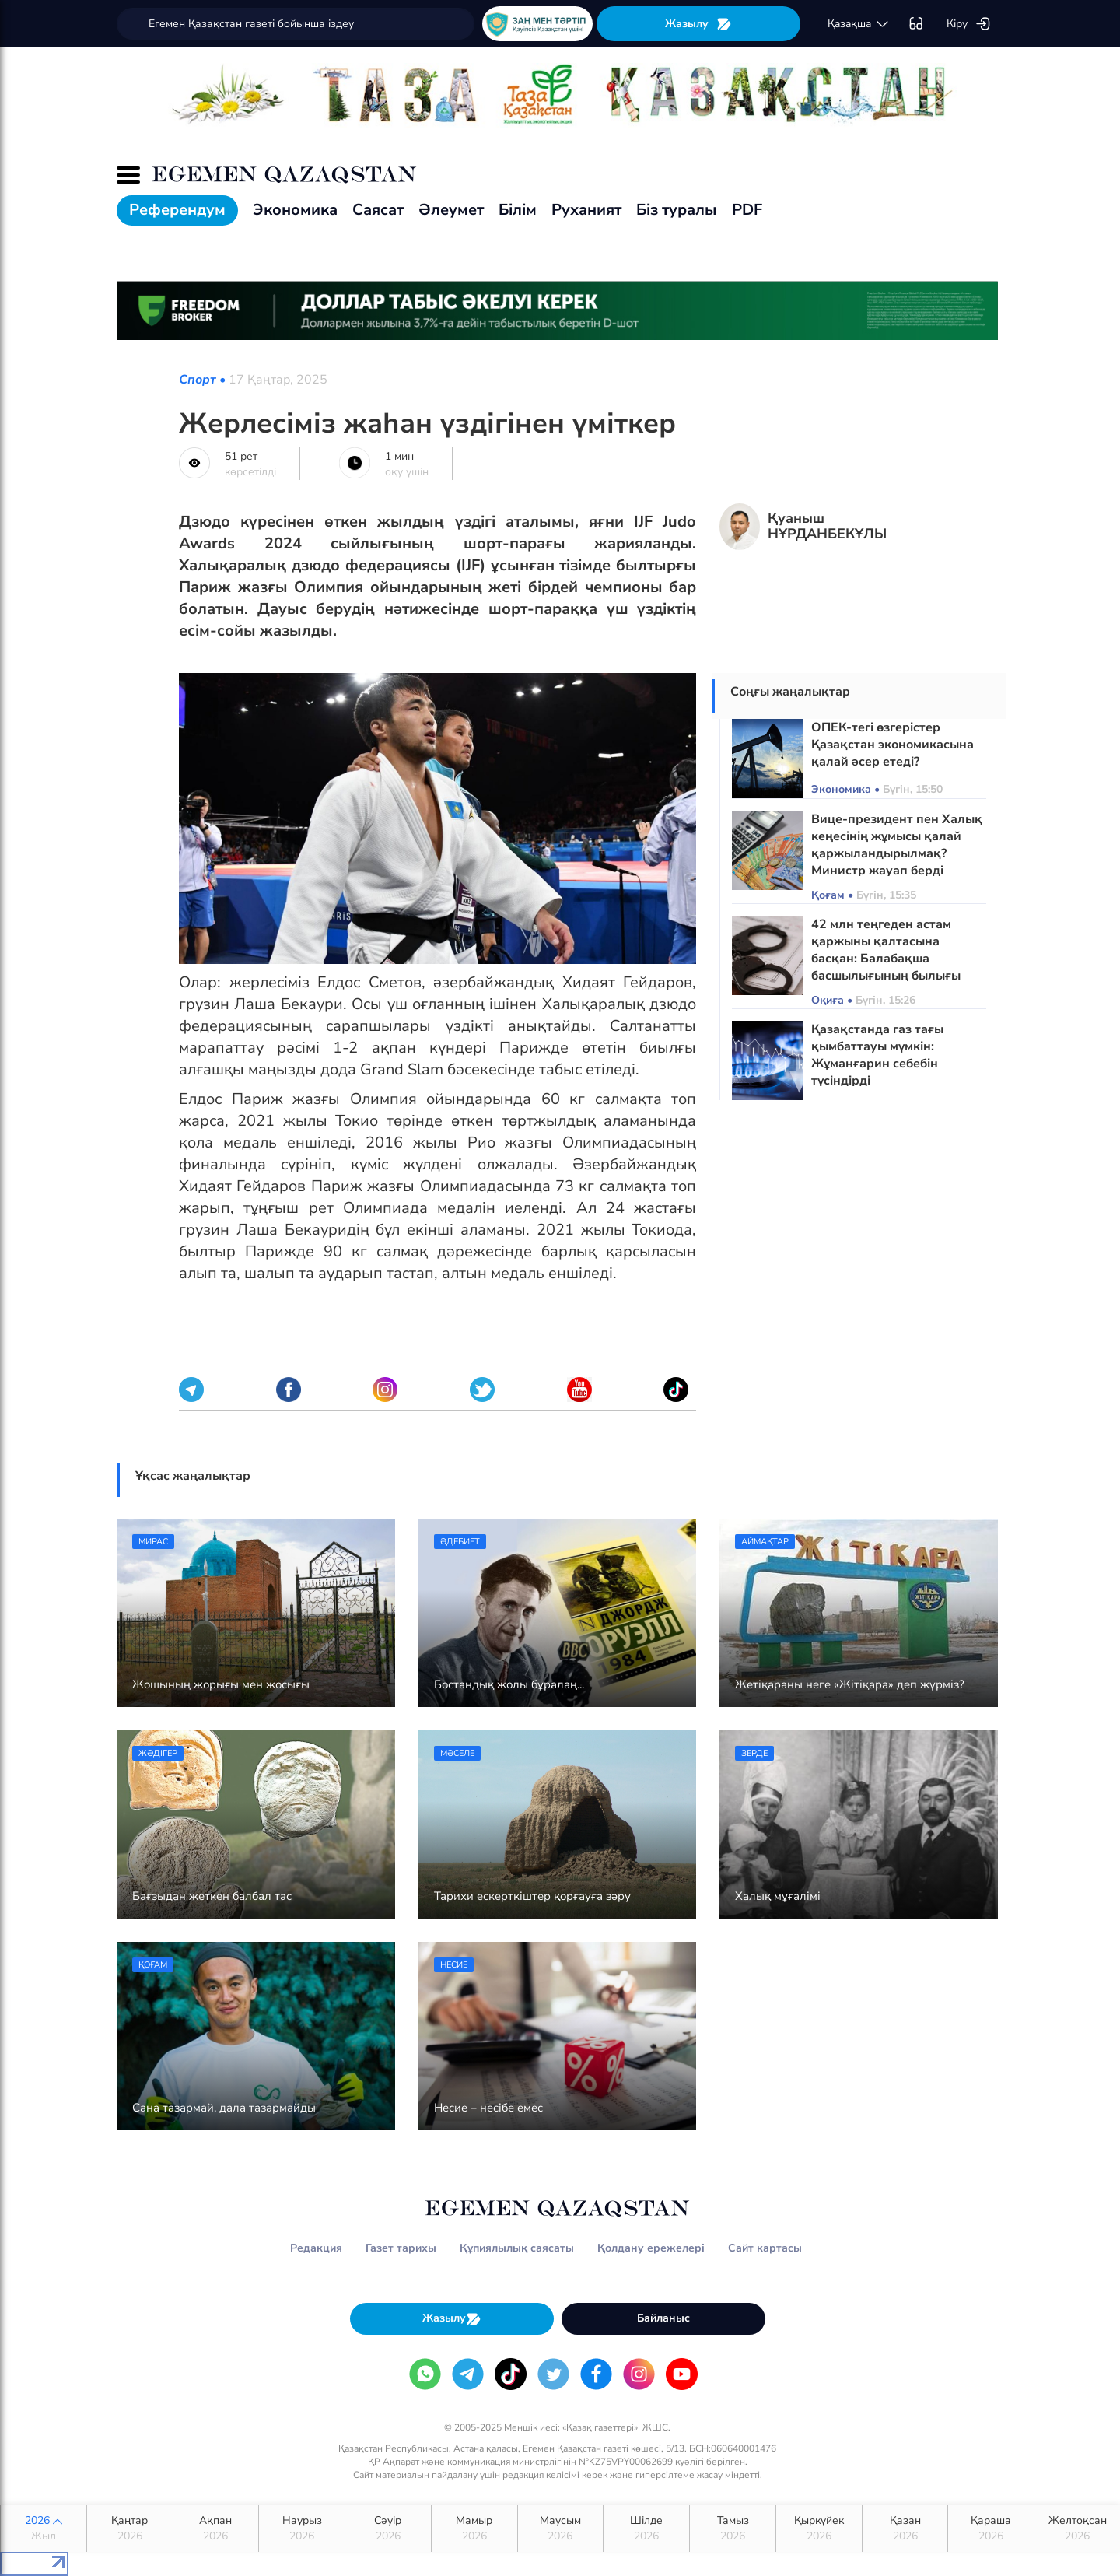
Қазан (905, 2528)
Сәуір (388, 2528)
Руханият (586, 209)
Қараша (991, 2528)
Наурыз (302, 2528)
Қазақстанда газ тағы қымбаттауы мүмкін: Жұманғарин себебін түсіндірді (877, 1055)
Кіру (969, 24)
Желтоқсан (1077, 2528)
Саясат (378, 209)
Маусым (561, 2528)
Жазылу (698, 24)
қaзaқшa (859, 24)
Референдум (177, 209)
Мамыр (474, 2528)
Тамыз (733, 2528)
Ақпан (216, 2528)
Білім (518, 209)
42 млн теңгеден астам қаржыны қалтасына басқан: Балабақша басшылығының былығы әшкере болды (886, 958)
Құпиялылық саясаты (517, 2248)
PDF (747, 209)
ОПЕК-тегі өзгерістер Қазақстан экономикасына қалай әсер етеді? (892, 744)
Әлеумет (451, 209)
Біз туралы (676, 209)
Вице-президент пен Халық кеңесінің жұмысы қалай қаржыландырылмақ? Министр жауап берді (896, 845)
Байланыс (663, 2318)
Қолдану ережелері (651, 2248)
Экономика (295, 209)
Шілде (646, 2528)
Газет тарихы (401, 2248)
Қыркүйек (819, 2528)
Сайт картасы (765, 2248)
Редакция (316, 2248)
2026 (44, 2528)
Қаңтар (130, 2528)
